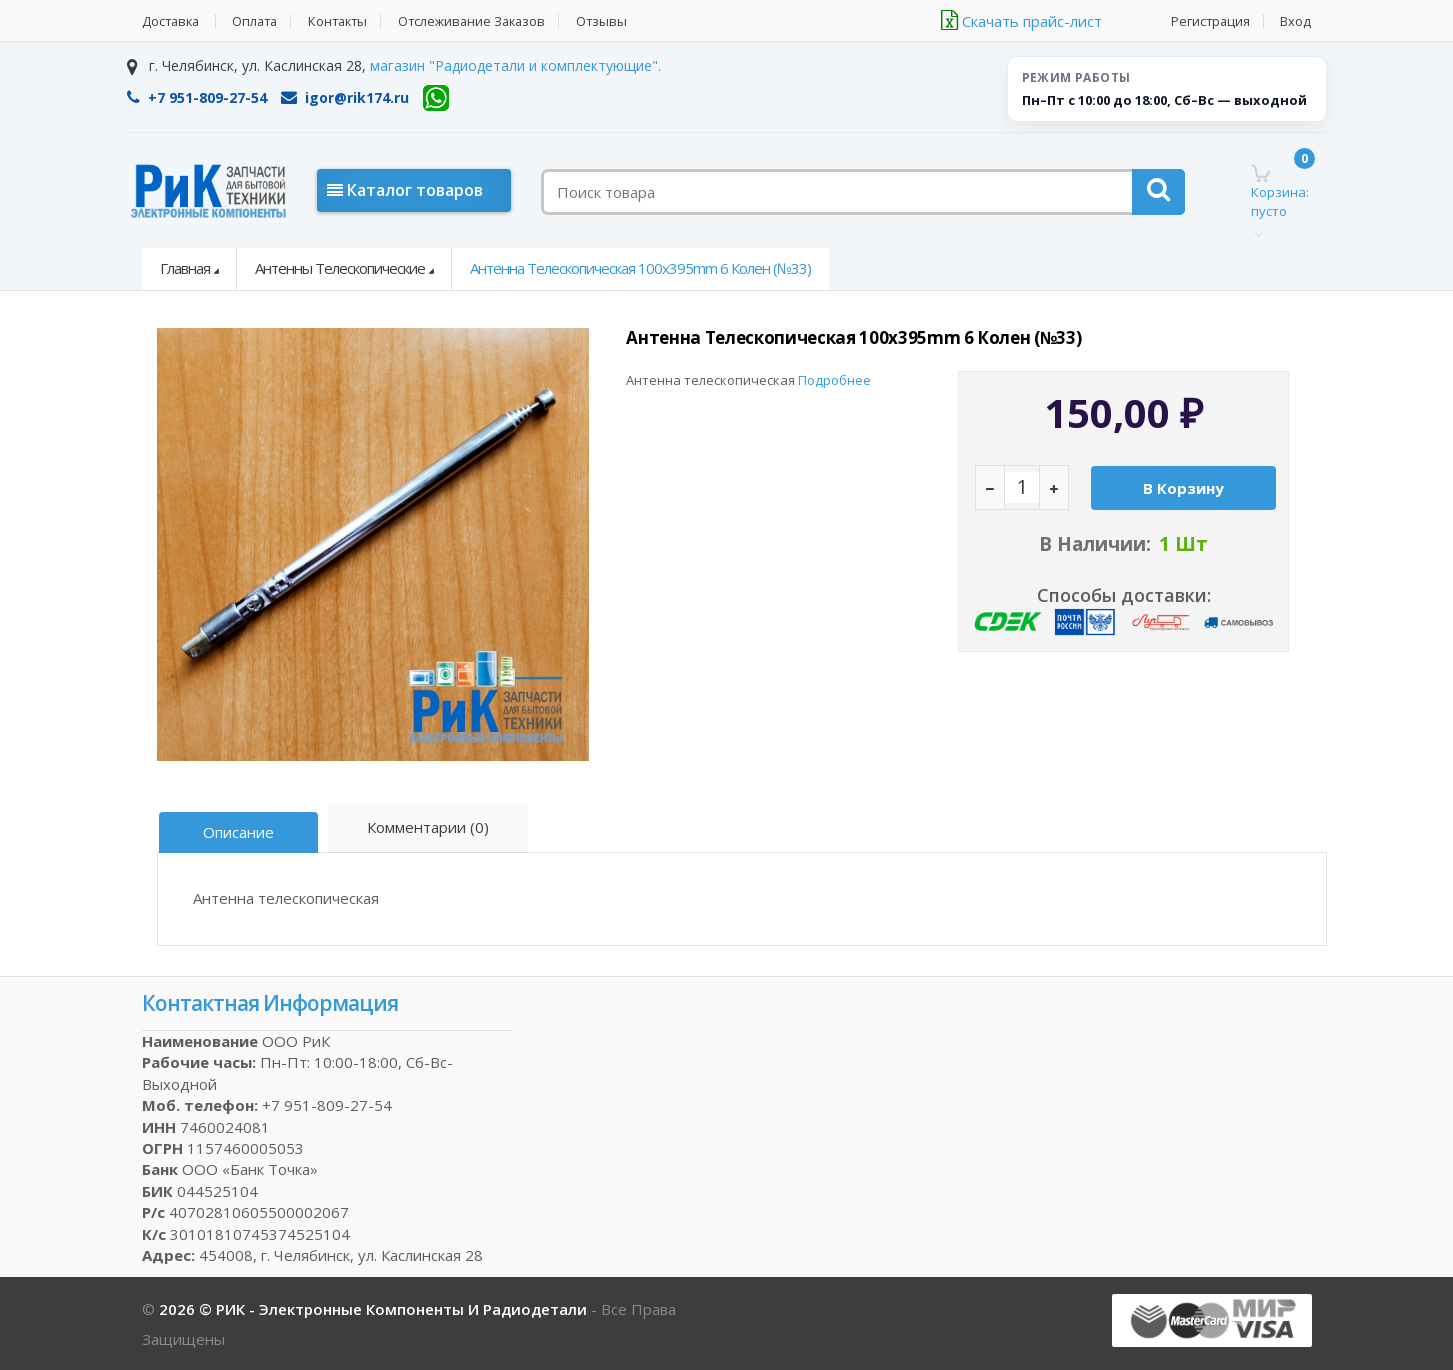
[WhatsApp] (436, 98)
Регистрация (1210, 21)
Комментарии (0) (429, 827)
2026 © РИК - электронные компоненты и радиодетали (375, 1308)
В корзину (1181, 509)
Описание (239, 832)
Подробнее (834, 380)
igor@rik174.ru (345, 97)
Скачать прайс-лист (1021, 21)
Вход (1296, 21)
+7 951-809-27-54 (197, 97)
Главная (185, 268)
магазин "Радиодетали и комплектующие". (515, 65)
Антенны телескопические (340, 268)
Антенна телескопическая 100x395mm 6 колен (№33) (640, 268)
